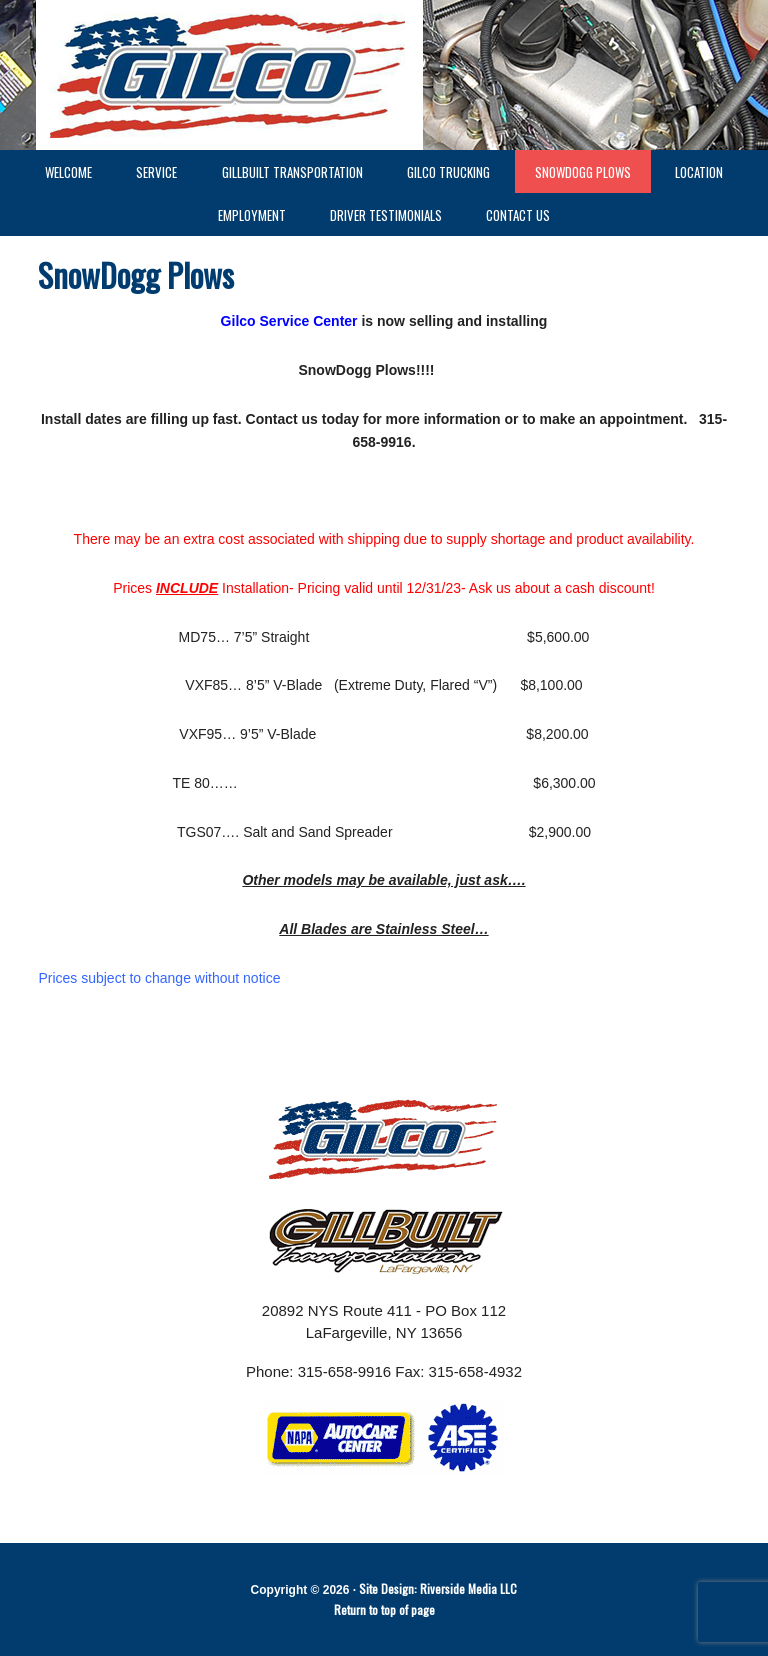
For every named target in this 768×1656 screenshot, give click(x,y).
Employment (242, 215)
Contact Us (518, 215)
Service (146, 172)
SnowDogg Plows (583, 172)
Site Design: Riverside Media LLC (438, 1588)
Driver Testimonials (386, 215)
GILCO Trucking (448, 172)
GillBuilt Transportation (292, 172)
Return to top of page (384, 1609)
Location (699, 172)
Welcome (68, 172)
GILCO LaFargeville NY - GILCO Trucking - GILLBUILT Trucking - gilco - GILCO (384, 75)
